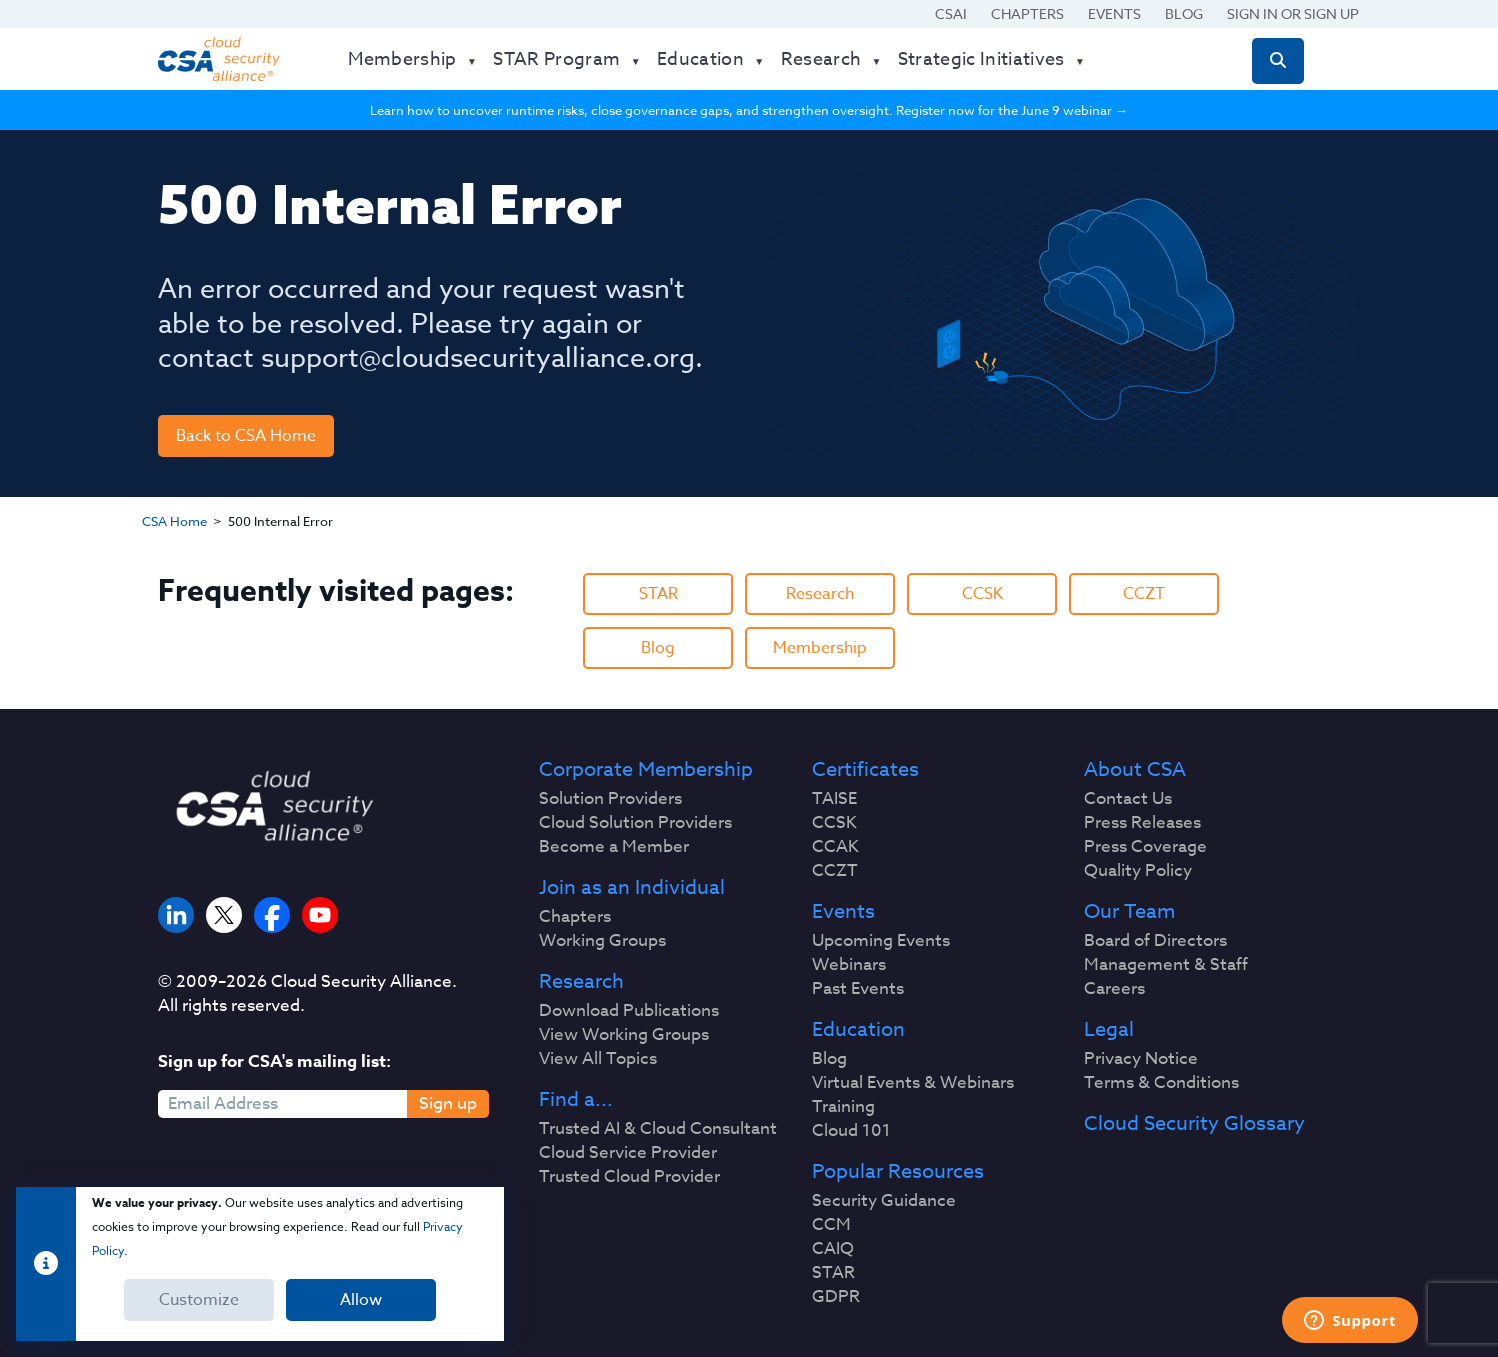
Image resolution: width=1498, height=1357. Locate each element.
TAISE (834, 799)
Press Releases (1142, 823)
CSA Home (174, 521)
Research (820, 594)
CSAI (951, 13)
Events (1114, 13)
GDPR (836, 1297)
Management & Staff (1166, 965)
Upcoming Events (881, 941)
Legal (1109, 1030)
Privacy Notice (1141, 1059)
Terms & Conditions (1161, 1083)
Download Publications (629, 1011)
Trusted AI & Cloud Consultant (658, 1129)
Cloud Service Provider (628, 1153)
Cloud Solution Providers (635, 823)
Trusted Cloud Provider (629, 1177)
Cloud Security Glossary (1194, 1124)
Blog (1184, 13)
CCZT (1144, 594)
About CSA (1135, 770)
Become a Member (614, 847)
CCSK (982, 594)
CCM (831, 1225)
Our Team (1129, 912)
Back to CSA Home (246, 436)
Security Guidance (884, 1201)
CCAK (835, 847)
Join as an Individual (632, 888)
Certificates (865, 770)
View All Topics (598, 1059)
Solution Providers (610, 799)
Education (858, 1030)
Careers (1114, 989)
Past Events (858, 989)
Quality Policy (1138, 871)
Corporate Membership (646, 770)
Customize (199, 1300)
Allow (361, 1300)
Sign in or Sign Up (1293, 13)
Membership (820, 648)
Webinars (849, 965)
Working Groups (602, 941)
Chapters (1027, 13)
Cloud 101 (851, 1131)
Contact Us (1128, 799)
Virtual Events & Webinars (913, 1083)
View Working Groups (624, 1035)
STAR (658, 594)
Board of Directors (1155, 941)
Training (843, 1107)
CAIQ (833, 1249)
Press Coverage (1145, 847)
